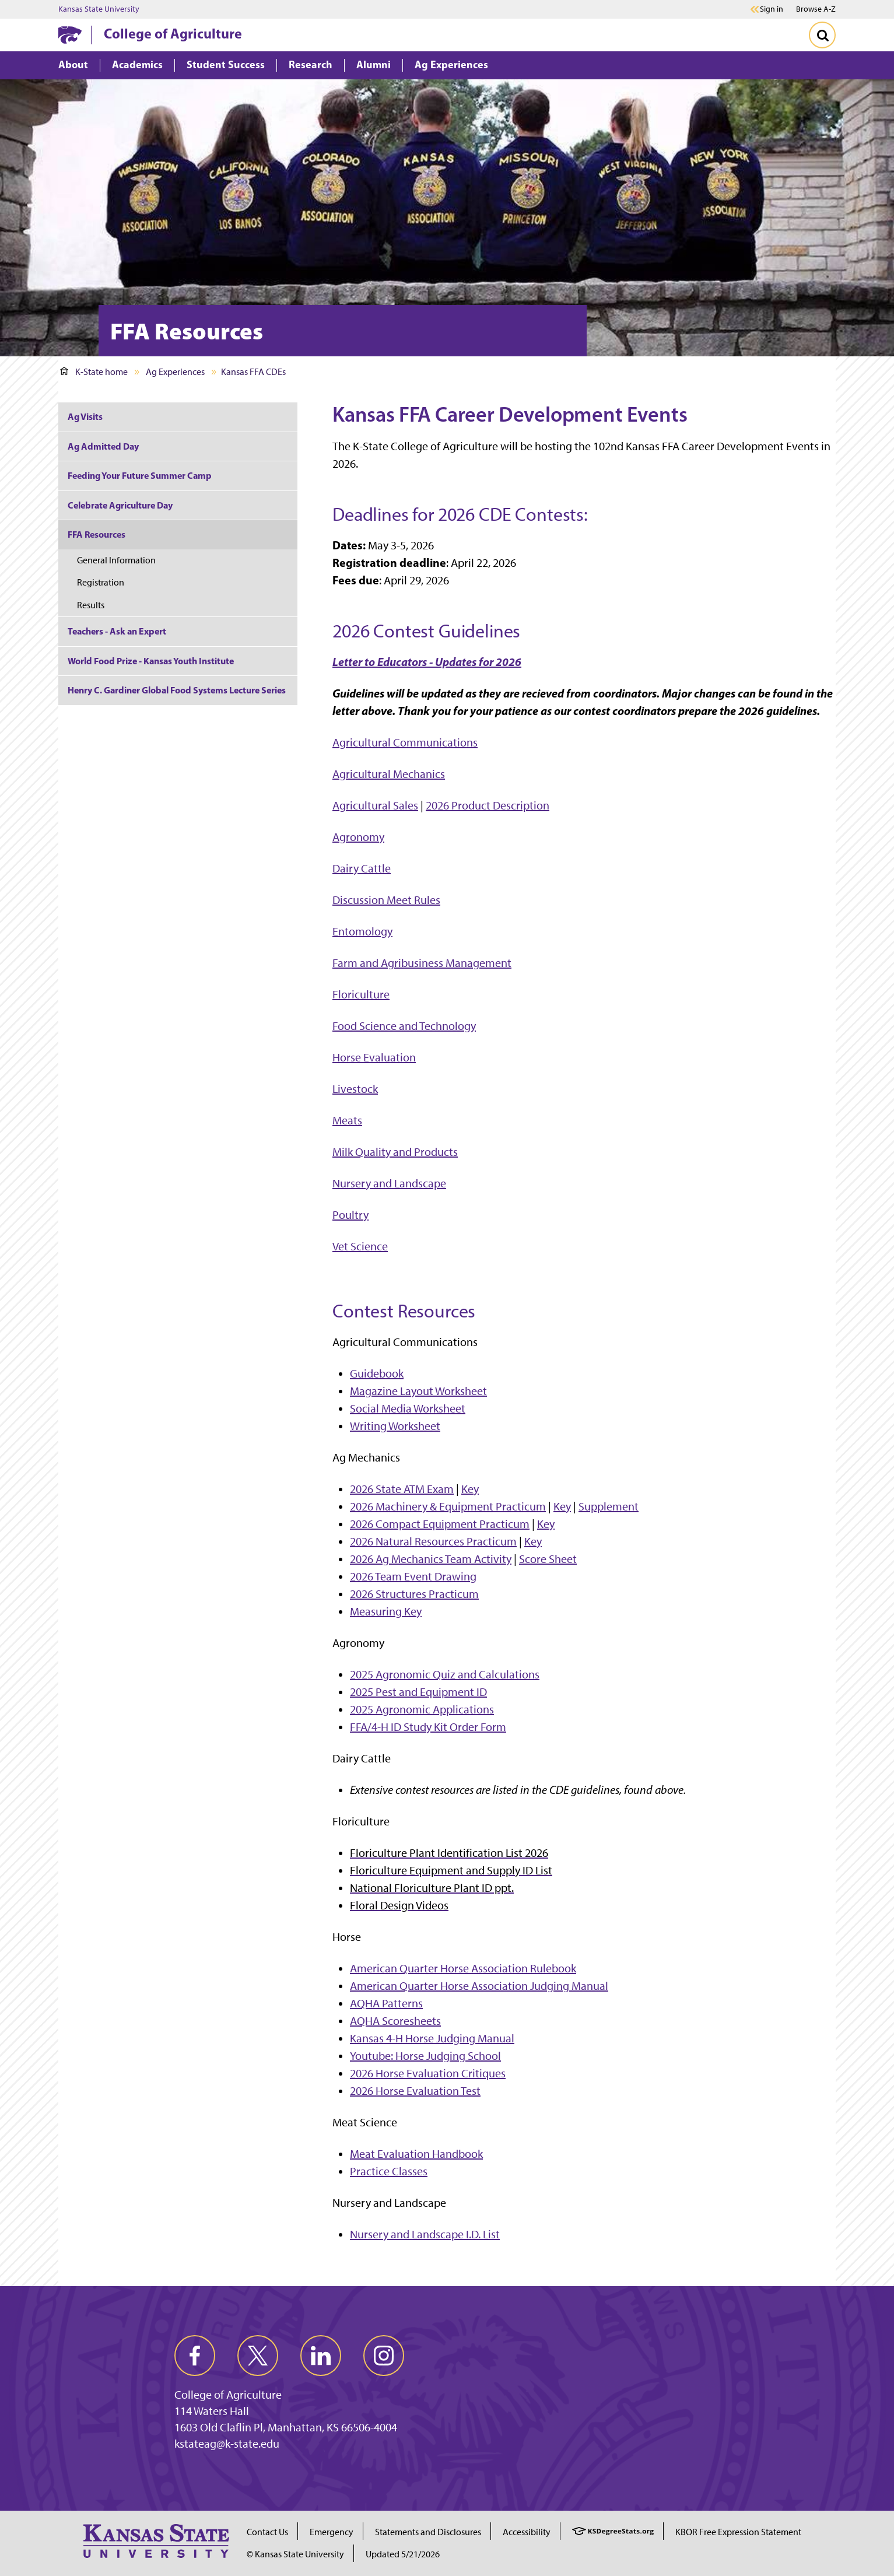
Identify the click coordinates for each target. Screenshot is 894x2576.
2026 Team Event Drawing (413, 1576)
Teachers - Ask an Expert (117, 631)
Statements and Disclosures (428, 2532)
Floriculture (361, 994)
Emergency (331, 2532)
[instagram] (383, 2355)
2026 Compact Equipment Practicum (440, 1524)
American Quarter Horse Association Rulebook (463, 1968)
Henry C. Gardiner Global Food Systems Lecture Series (177, 690)
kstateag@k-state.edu (226, 2444)
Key (470, 1489)
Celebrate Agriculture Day (120, 505)
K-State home (94, 371)
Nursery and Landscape (389, 1183)
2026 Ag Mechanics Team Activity (430, 1559)
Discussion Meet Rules (386, 900)
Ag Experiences (175, 371)
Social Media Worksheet (407, 1408)
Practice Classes (388, 2171)
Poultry (350, 1215)
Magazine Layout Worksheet (418, 1391)
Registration (100, 582)
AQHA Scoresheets (395, 2021)
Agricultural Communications (405, 742)
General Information (116, 560)
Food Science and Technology (404, 1026)
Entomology (362, 931)
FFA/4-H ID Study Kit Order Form (428, 1727)
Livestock (355, 1089)
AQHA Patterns (386, 2003)
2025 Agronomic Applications (422, 1709)
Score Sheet (548, 1559)
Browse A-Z (816, 9)
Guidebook (377, 1373)
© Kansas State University (295, 2554)
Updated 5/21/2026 (403, 2554)
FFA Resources (96, 534)
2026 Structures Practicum (414, 1594)
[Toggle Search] (822, 35)
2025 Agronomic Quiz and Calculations (444, 1674)
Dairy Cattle (361, 868)
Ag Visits (85, 416)
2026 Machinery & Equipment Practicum (448, 1506)
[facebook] (194, 2355)
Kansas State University (98, 9)
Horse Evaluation (374, 1057)
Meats (347, 1120)
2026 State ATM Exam (402, 1489)
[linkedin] (320, 2355)
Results (90, 605)
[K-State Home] (70, 34)
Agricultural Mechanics (388, 774)
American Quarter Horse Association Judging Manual (479, 1986)
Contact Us (267, 2532)
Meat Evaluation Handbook (416, 2154)
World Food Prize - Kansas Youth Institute (151, 661)
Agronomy (358, 837)
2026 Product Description (487, 805)
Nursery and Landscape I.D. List (425, 2234)
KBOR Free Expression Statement (738, 2532)
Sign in (771, 9)
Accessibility (527, 2532)
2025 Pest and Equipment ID (418, 1692)
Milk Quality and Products (395, 1152)
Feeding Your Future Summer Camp (140, 475)
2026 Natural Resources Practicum (433, 1541)
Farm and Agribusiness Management (421, 963)
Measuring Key (386, 1611)
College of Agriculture (173, 33)
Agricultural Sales (375, 805)
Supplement (609, 1506)
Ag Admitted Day (103, 446)
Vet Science (360, 1246)
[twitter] (257, 2355)
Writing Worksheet (395, 1426)
